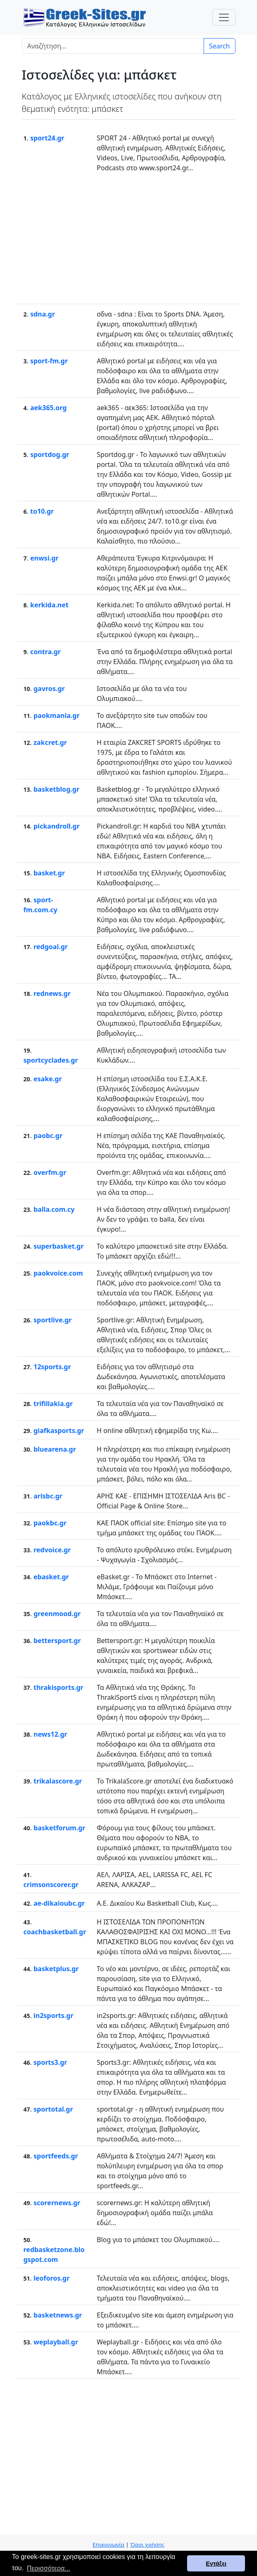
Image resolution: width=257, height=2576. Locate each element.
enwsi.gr (44, 558)
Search (219, 46)
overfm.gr (50, 1172)
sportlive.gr (53, 1319)
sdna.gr (42, 314)
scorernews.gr (57, 2202)
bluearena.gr (55, 1449)
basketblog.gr (56, 789)
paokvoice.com (58, 1273)
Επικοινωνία (108, 2544)
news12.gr (50, 1734)
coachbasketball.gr (55, 1931)
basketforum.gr (59, 1827)
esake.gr (48, 1078)
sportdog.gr (49, 454)
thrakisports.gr (59, 1687)
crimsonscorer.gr (51, 1884)
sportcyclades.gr (51, 1060)
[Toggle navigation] (223, 17)
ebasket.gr (51, 1576)
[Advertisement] (129, 237)
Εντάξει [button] (216, 2563)
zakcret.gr (50, 742)
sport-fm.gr (49, 360)
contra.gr (45, 651)
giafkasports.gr (59, 1430)
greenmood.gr (57, 1613)
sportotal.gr (53, 2109)
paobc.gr (48, 1135)
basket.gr (49, 872)
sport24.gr (47, 138)
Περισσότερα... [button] (48, 2568)
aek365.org (48, 407)
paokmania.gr (56, 715)
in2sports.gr (53, 2015)
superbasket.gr (59, 1246)
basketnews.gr (58, 2315)
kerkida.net (49, 604)
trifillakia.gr (53, 1403)
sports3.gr (50, 2062)
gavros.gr (49, 688)
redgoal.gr (51, 946)
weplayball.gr (56, 2341)
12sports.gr (52, 1366)
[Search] (113, 46)
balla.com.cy (54, 1209)
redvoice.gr (52, 1549)
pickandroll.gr (56, 826)
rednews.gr (52, 993)
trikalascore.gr (58, 1781)
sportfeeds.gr (56, 2155)
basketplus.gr (56, 1968)
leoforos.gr (52, 2278)
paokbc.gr (50, 1522)
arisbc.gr (48, 1496)
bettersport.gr (57, 1640)
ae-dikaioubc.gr (59, 1903)
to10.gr (42, 511)
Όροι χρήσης (147, 2544)
